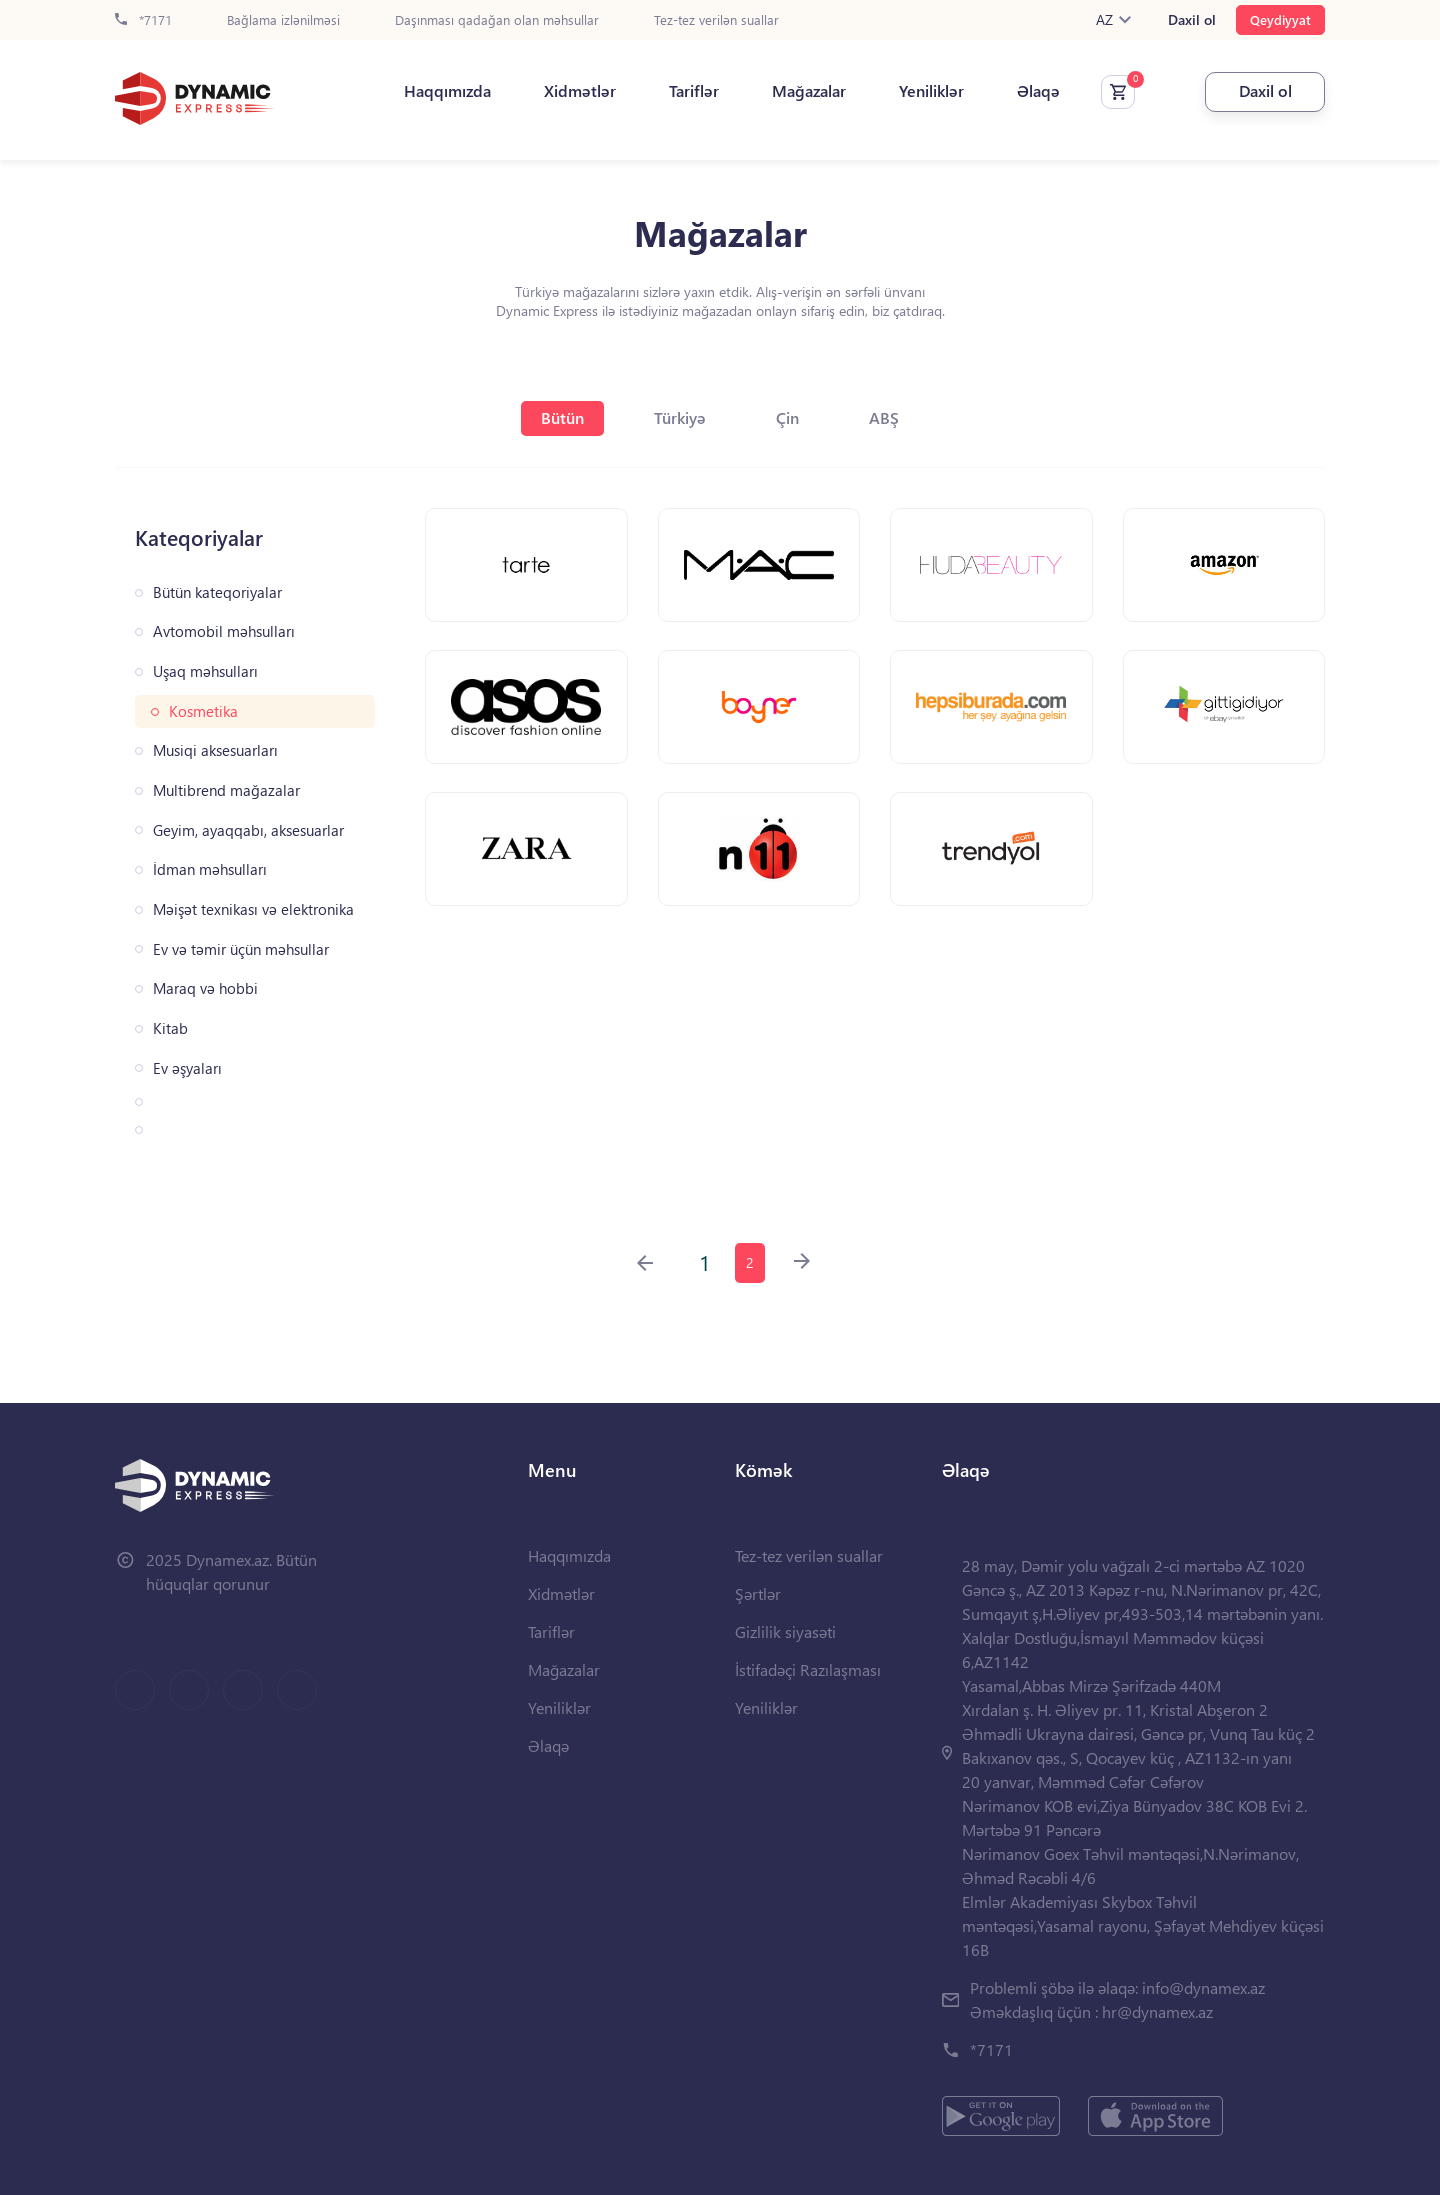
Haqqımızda (447, 91)
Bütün (562, 417)
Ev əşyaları (187, 1068)
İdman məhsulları (210, 869)
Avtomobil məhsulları (224, 631)
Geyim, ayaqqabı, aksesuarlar (248, 830)
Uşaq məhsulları (205, 671)
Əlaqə (1038, 91)
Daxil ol (1192, 20)
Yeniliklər (931, 91)
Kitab (170, 1028)
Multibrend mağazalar (226, 790)
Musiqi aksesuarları (215, 750)
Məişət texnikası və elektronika (253, 909)
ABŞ (884, 417)
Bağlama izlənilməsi (283, 20)
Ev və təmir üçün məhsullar (241, 949)
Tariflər (694, 91)
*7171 (143, 20)
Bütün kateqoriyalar (217, 592)
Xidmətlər (580, 91)
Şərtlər (758, 1593)
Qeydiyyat (1280, 19)
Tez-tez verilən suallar (716, 20)
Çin (787, 417)
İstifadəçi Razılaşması (808, 1669)
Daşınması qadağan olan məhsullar (497, 20)
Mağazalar (809, 91)
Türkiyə (680, 417)
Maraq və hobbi (205, 988)
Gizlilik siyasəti (785, 1631)
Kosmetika (203, 711)
